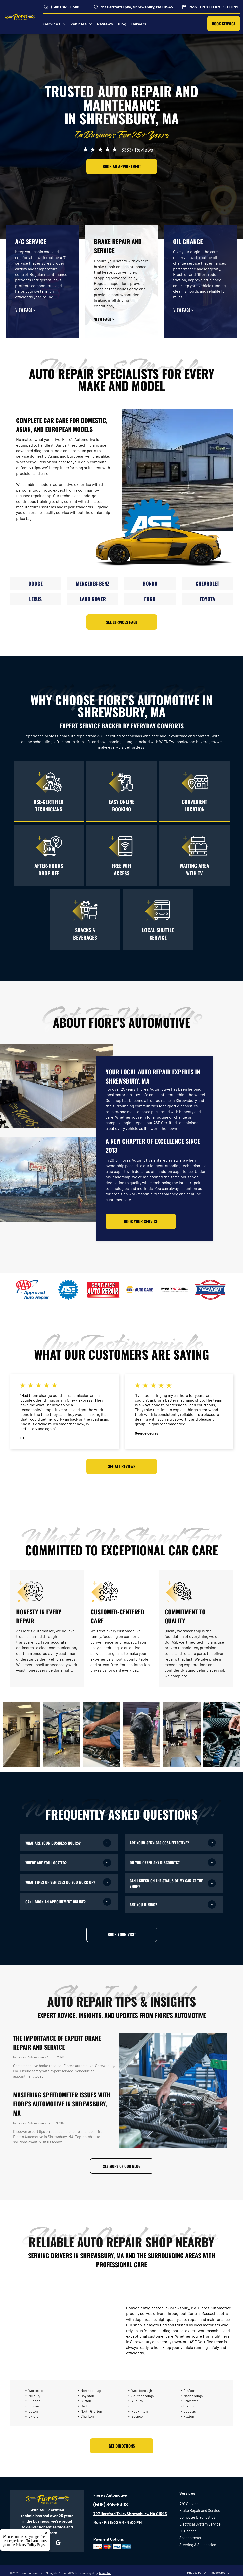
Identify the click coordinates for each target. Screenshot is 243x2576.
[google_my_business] (58, 2543)
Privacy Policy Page (30, 2545)
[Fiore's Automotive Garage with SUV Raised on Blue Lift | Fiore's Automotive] (61, 1734)
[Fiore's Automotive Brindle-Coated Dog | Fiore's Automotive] (142, 1734)
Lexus (35, 599)
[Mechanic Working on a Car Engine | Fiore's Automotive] (101, 1734)
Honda (150, 583)
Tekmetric (105, 2573)
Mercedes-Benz (92, 583)
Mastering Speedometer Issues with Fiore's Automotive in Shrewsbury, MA (62, 2103)
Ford (150, 599)
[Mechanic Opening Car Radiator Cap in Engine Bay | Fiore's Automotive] (222, 1734)
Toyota (207, 599)
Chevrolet (207, 583)
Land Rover (93, 599)
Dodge (35, 583)
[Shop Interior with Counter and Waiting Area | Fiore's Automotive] (21, 1734)
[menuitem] (56, 23)
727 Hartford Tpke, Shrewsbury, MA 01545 (136, 6)
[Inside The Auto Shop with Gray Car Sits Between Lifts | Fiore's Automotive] (182, 1734)
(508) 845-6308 (65, 6)
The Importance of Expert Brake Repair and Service (57, 2042)
